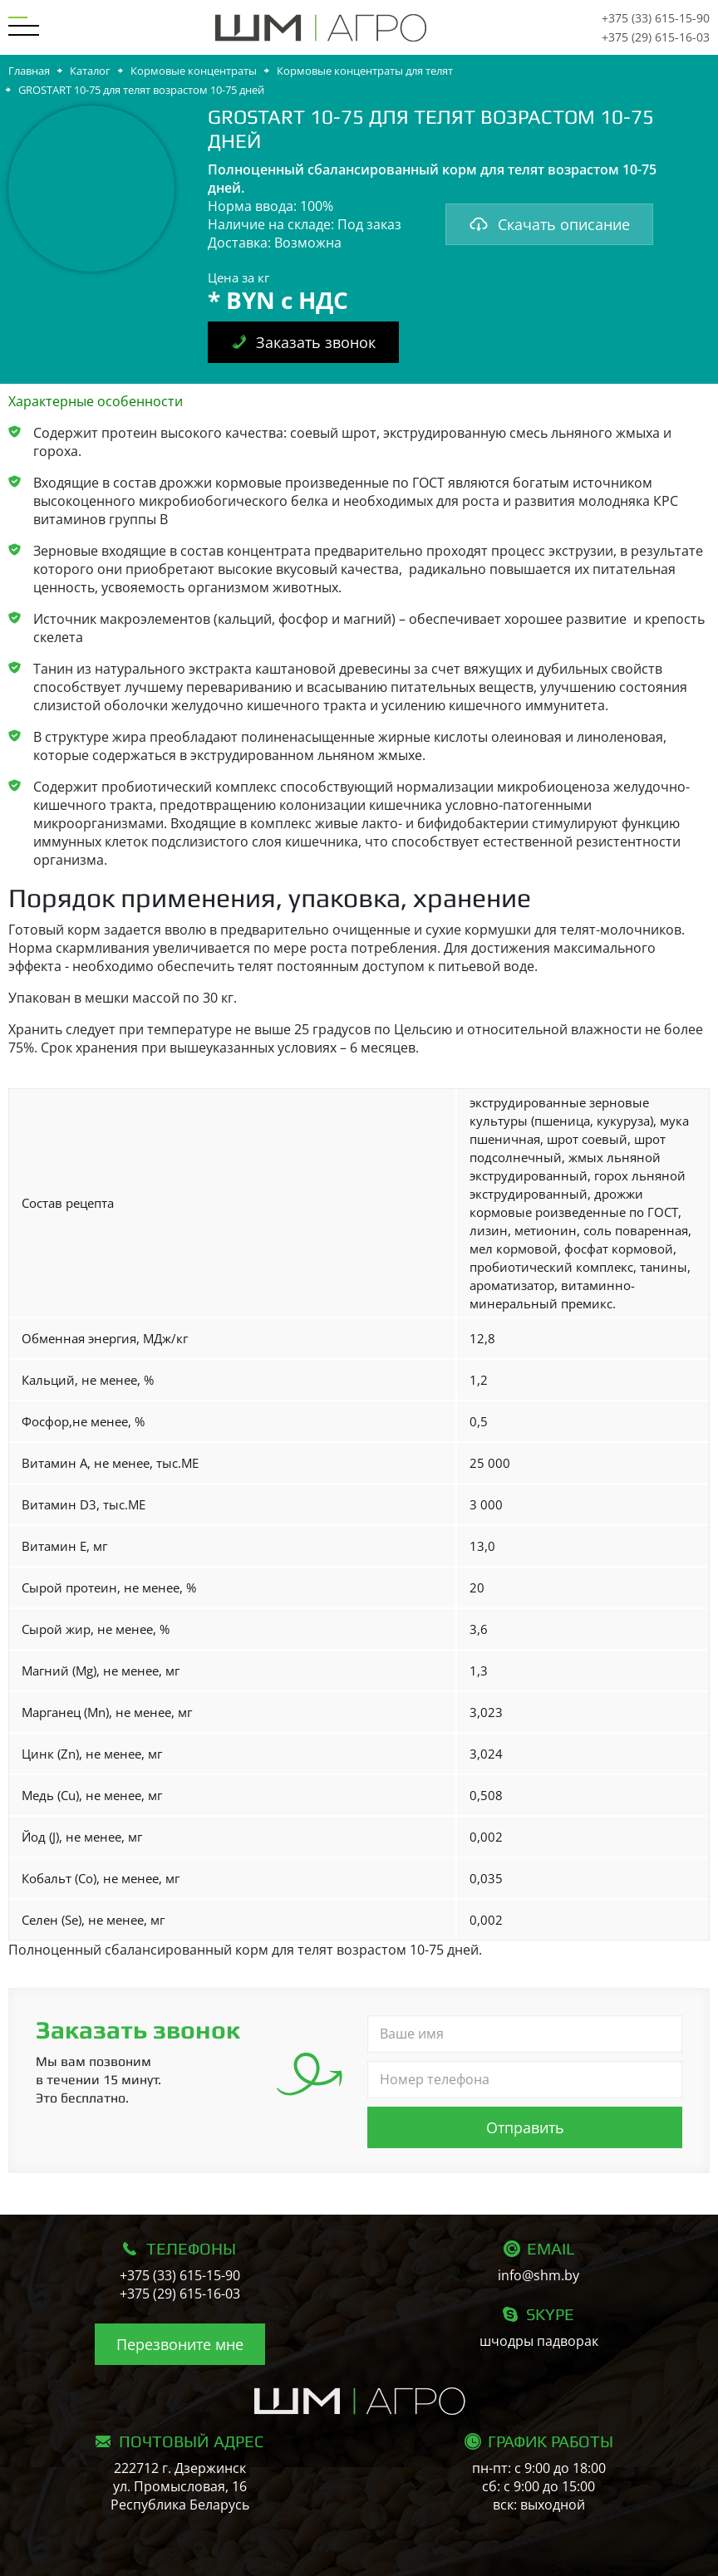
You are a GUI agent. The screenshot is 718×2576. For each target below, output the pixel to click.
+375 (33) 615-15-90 (656, 18)
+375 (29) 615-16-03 (656, 37)
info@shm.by (538, 2275)
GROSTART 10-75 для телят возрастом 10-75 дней (141, 89)
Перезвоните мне (179, 2344)
